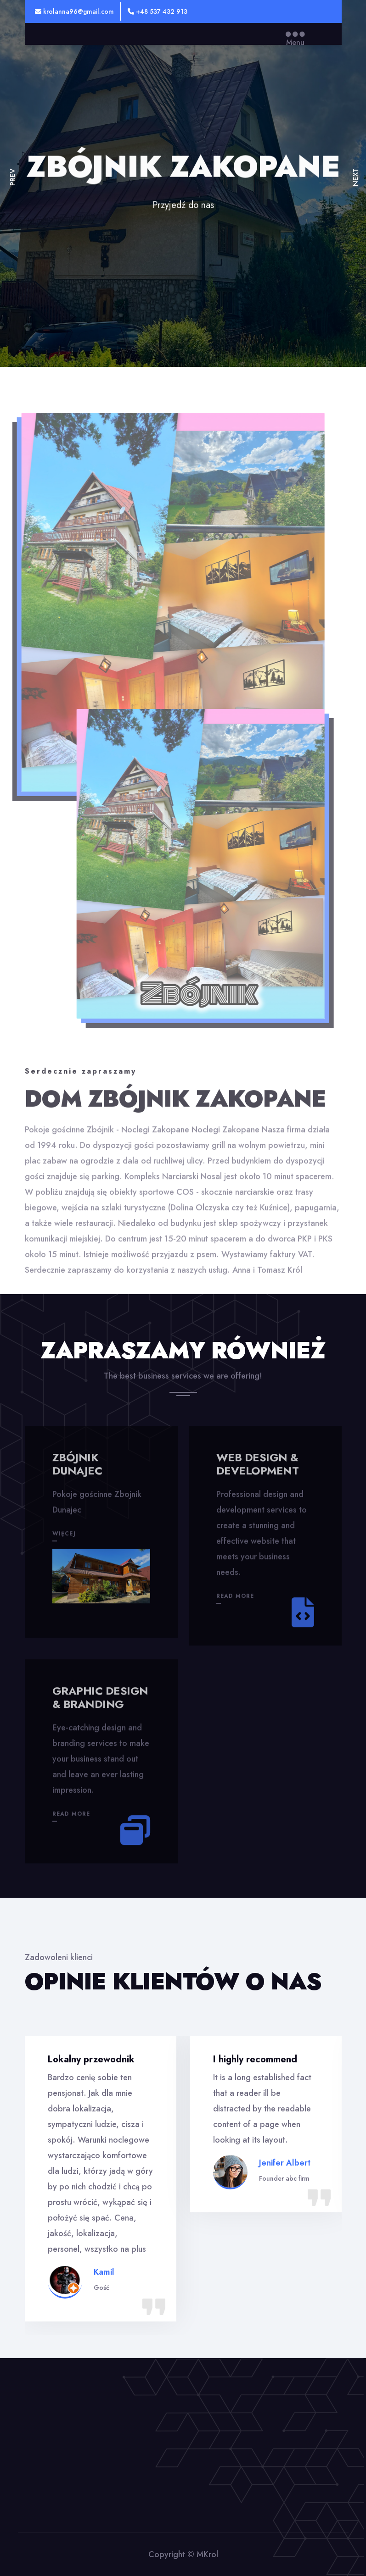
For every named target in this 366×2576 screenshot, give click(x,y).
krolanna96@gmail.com (74, 11)
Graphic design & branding (100, 1703)
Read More (235, 1602)
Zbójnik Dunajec (77, 1470)
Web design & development (257, 1470)
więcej (64, 1540)
